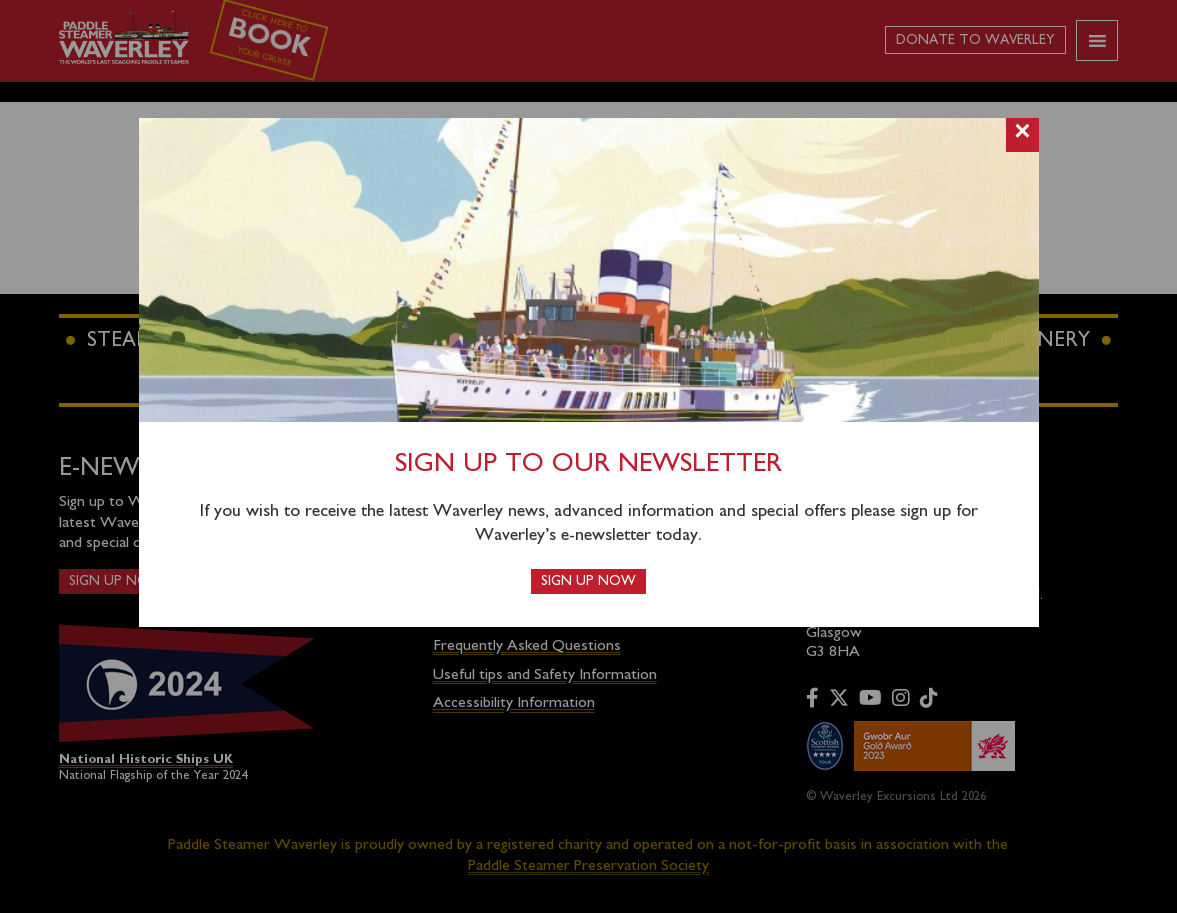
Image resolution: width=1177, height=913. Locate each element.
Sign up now (588, 581)
